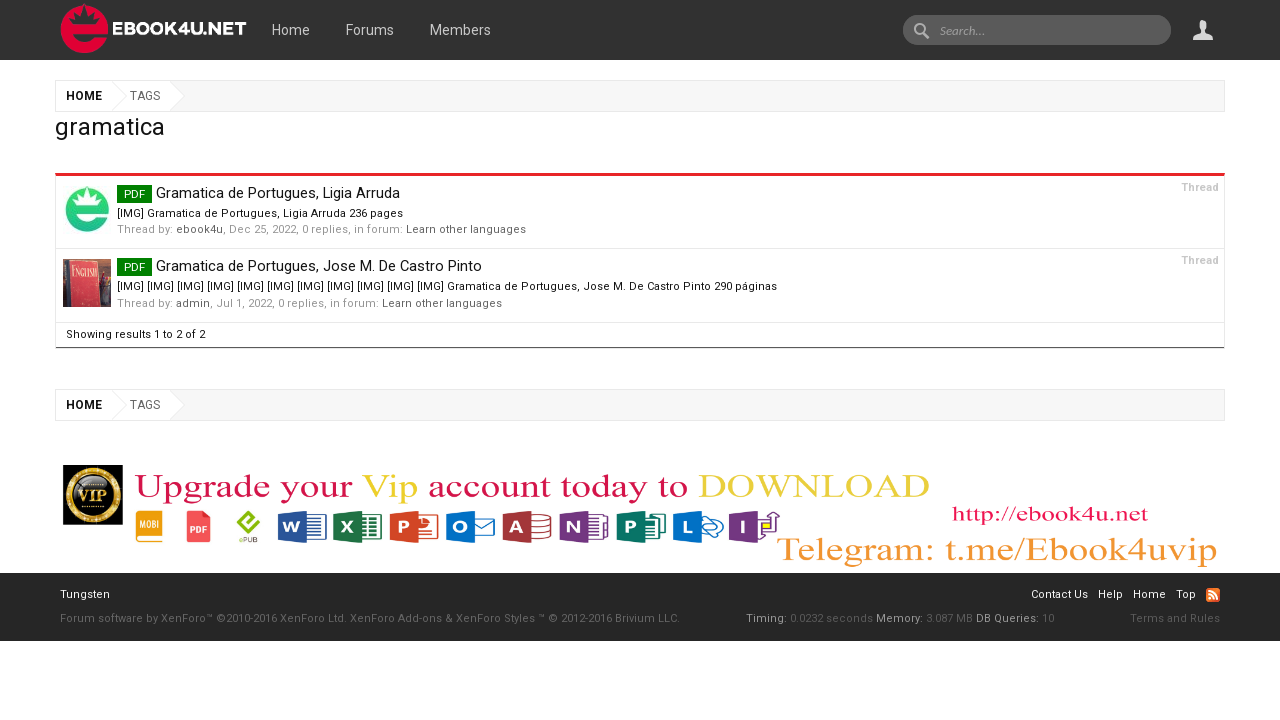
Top (1186, 594)
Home (291, 30)
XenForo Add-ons (396, 618)
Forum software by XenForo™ (203, 618)
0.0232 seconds (831, 618)
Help (1110, 594)
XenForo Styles (495, 618)
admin (193, 303)
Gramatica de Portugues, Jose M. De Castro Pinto (299, 266)
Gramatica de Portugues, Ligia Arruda (258, 193)
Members (460, 30)
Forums (370, 30)
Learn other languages (466, 229)
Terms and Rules (1175, 618)
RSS (1213, 595)
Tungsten (85, 594)
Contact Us (1059, 594)
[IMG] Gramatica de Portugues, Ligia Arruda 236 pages (260, 213)
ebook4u (199, 229)
